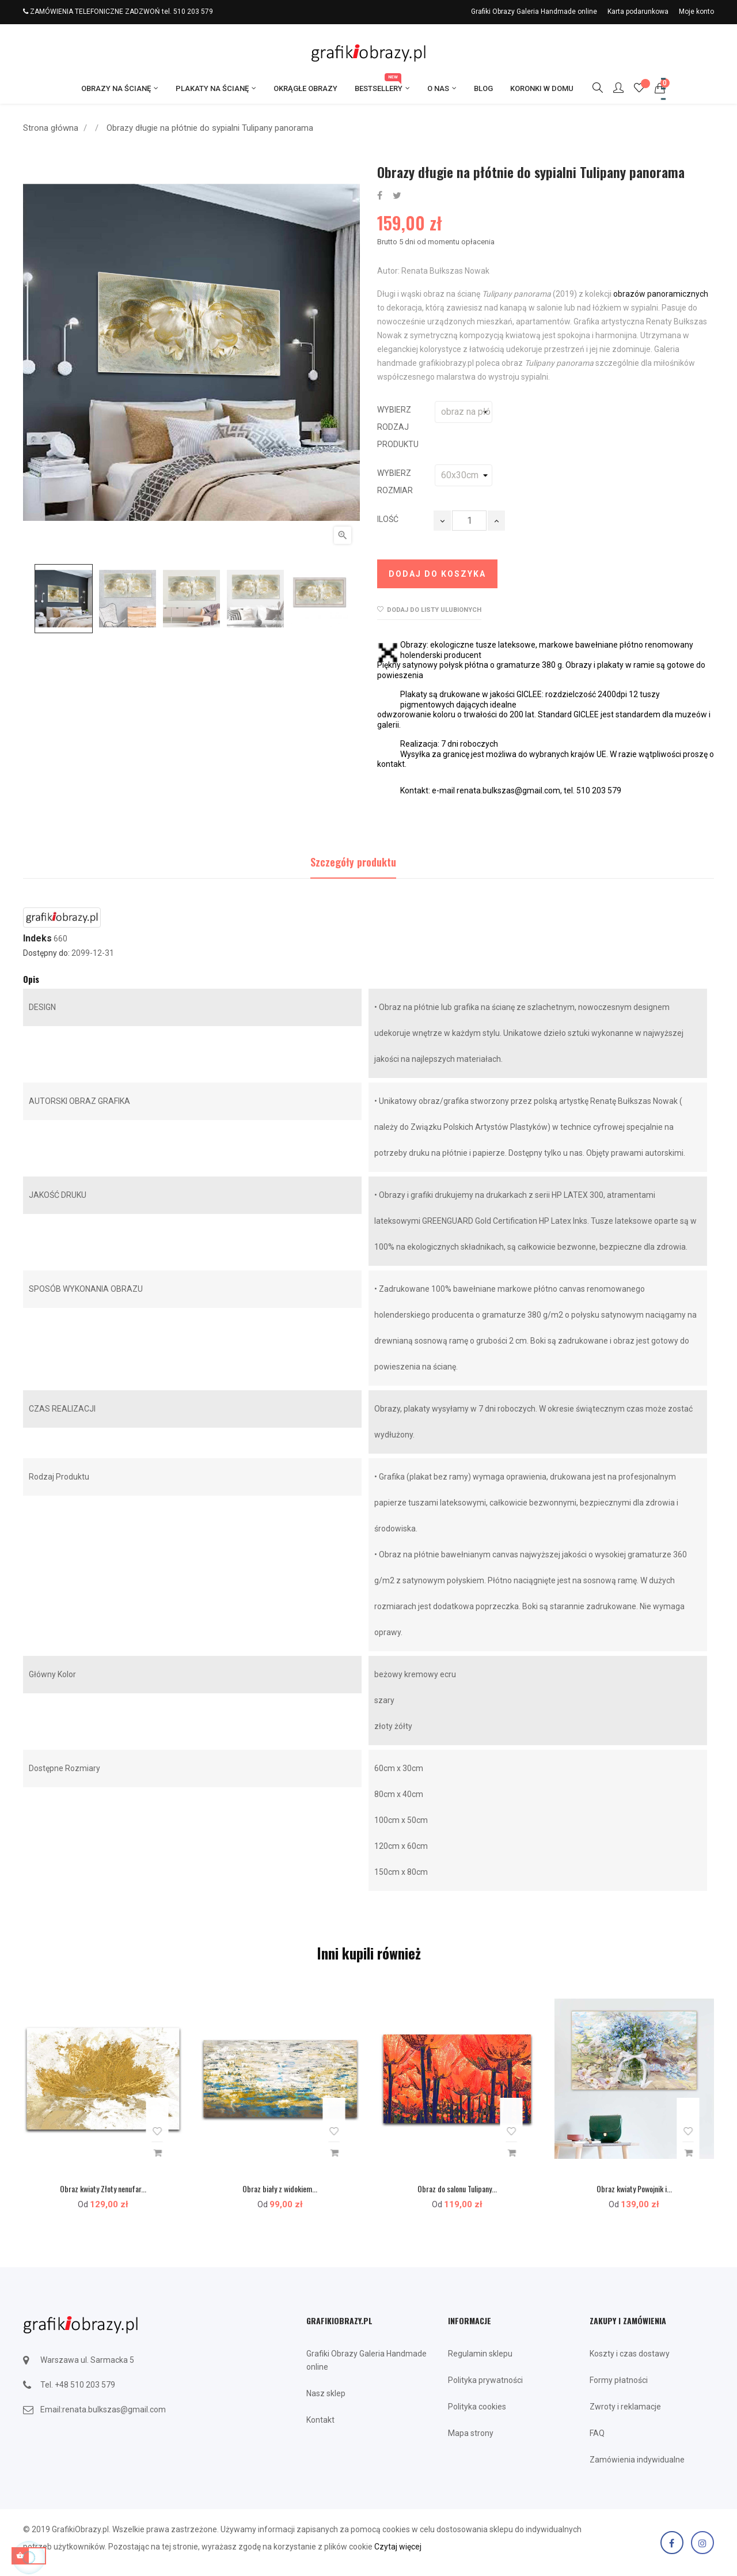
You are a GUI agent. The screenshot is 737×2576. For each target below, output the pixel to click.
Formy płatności (619, 2380)
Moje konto (696, 11)
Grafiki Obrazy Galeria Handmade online (534, 11)
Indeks (37, 938)
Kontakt (320, 2419)
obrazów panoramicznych (660, 293)
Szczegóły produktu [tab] (353, 861)
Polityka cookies (477, 2406)
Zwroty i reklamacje (625, 2406)
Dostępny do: (46, 953)
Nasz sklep (325, 2393)
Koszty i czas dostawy (630, 2353)
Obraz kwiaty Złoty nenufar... (103, 2188)
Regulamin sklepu (480, 2353)
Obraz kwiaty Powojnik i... (634, 2188)
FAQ (597, 2433)
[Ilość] (469, 520)
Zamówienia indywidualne (637, 2459)
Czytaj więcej (397, 2546)
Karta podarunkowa (637, 11)
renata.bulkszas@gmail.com (114, 2409)
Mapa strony (470, 2433)
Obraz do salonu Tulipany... (457, 2188)
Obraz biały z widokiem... (279, 2188)
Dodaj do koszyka (437, 573)
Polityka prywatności (485, 2380)
